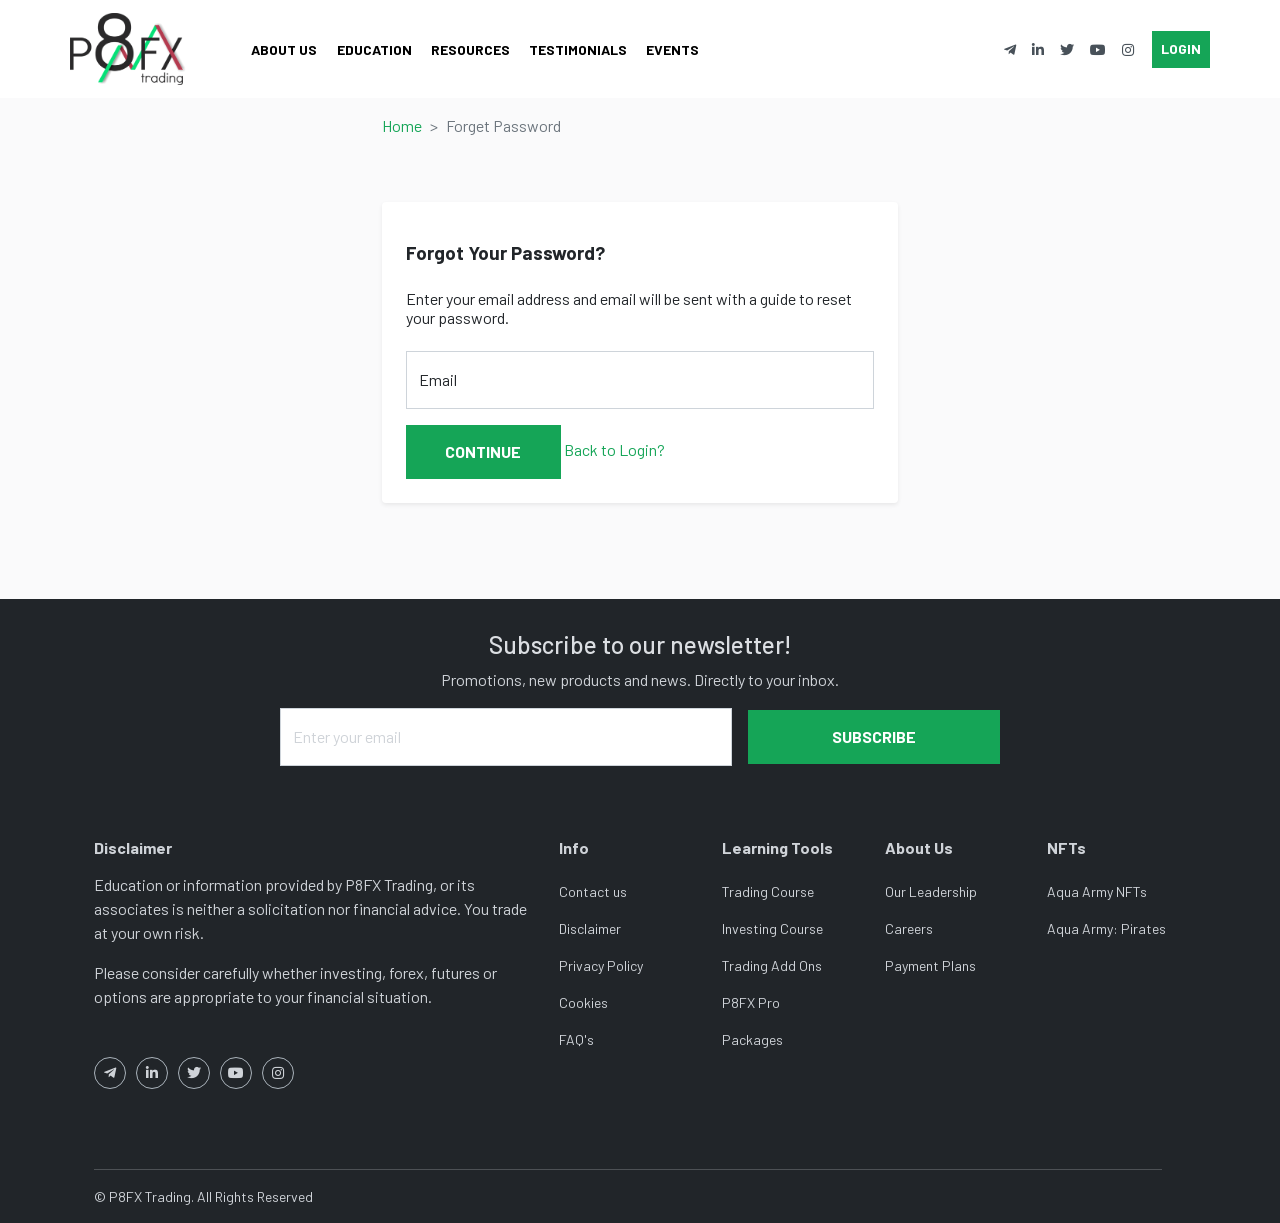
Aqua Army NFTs (1097, 891)
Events (672, 49)
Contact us (593, 891)
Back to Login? (614, 449)
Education (374, 49)
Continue (483, 451)
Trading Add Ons (772, 965)
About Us (284, 49)
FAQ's (576, 1039)
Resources (470, 49)
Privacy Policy (601, 965)
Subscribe (874, 736)
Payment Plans (930, 965)
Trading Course (768, 891)
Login (1181, 48)
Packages (752, 1039)
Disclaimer (590, 928)
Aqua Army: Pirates (1106, 928)
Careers (909, 928)
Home (402, 125)
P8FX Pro (751, 1002)
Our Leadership (931, 891)
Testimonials (578, 49)
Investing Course (772, 928)
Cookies (583, 1002)
